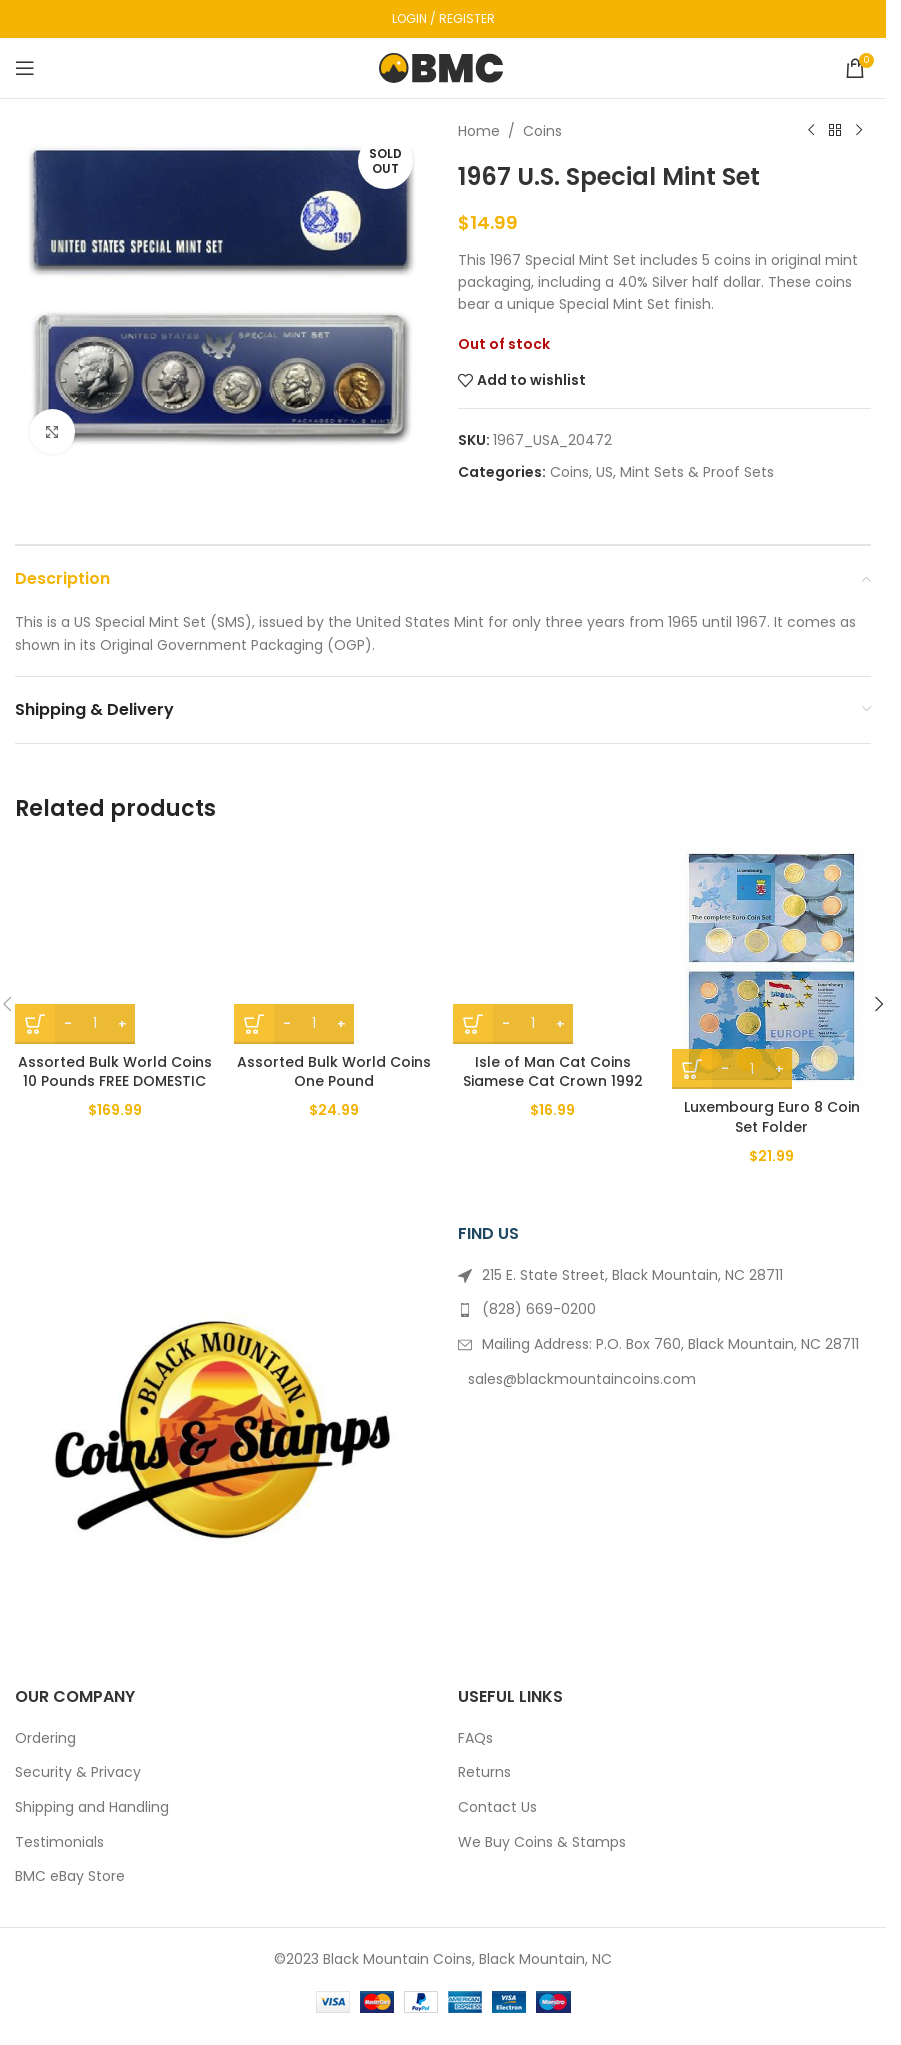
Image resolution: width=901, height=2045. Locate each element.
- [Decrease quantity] (68, 1023)
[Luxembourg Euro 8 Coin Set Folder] (771, 967)
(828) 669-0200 (539, 1309)
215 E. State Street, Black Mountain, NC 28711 (632, 1275)
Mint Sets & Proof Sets (697, 472)
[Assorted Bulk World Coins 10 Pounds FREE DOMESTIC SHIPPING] (114, 944)
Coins (542, 131)
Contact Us (497, 1807)
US (604, 472)
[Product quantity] (95, 1024)
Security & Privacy (78, 1772)
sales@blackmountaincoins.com (582, 1379)
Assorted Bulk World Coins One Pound (334, 1072)
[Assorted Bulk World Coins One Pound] (333, 944)
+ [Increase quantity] (122, 1023)
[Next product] (859, 131)
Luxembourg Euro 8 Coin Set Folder (772, 1117)
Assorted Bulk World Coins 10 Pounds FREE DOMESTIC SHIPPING (115, 1081)
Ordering (45, 1738)
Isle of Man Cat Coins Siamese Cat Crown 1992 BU (553, 1081)
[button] (879, 1004)
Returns (484, 1772)
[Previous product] (811, 131)
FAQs (475, 1738)
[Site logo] (443, 67)
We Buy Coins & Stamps (542, 1842)
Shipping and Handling (92, 1807)
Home (479, 131)
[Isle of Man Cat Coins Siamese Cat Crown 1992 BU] (552, 944)
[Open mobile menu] (25, 68)
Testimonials (59, 1842)
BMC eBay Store (70, 1876)
